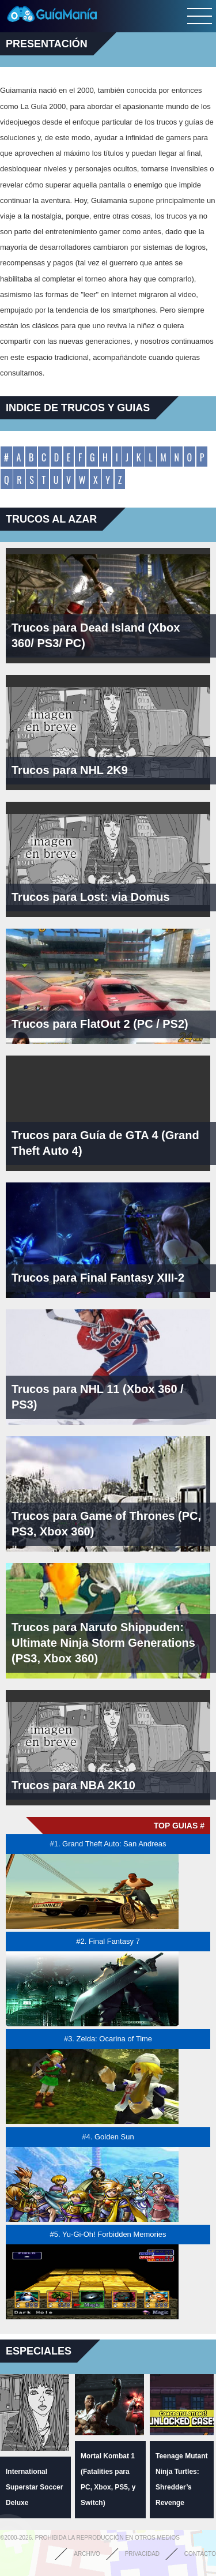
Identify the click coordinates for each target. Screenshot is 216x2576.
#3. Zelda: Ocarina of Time (108, 2038)
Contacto (200, 2554)
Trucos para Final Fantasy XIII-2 (98, 1277)
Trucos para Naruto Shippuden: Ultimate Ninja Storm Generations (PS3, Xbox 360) (103, 1643)
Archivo (87, 2554)
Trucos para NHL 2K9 (70, 770)
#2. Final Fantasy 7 (108, 1941)
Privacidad (142, 2554)
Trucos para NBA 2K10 (73, 1785)
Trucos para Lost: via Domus (91, 897)
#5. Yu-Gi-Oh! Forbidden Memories (108, 2234)
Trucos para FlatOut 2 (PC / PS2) (100, 1023)
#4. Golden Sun (108, 2136)
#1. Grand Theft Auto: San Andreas (108, 1843)
